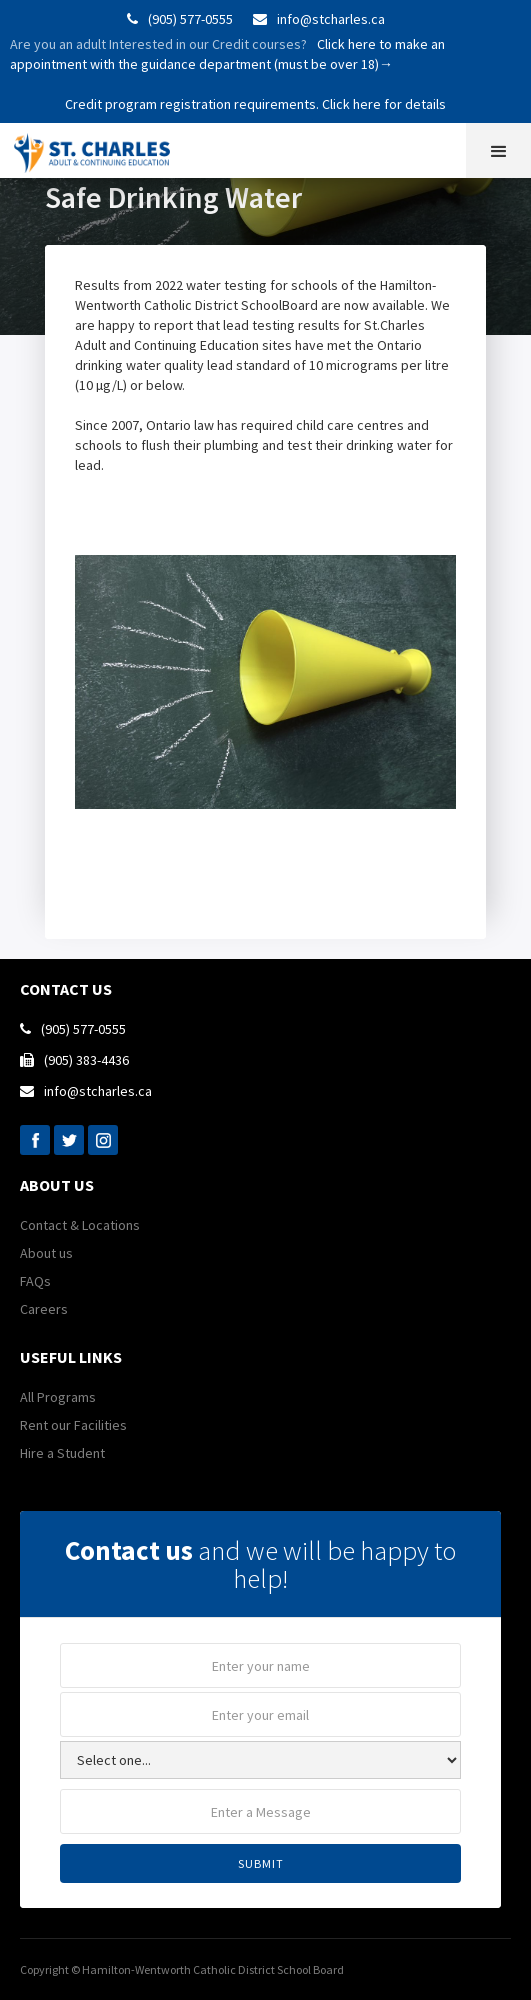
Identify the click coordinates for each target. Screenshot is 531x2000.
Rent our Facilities (73, 1425)
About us (46, 1253)
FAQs (35, 1281)
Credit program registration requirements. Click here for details (255, 104)
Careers (44, 1309)
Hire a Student (62, 1453)
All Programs (58, 1397)
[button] (498, 150)
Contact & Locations (80, 1225)
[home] (100, 148)
